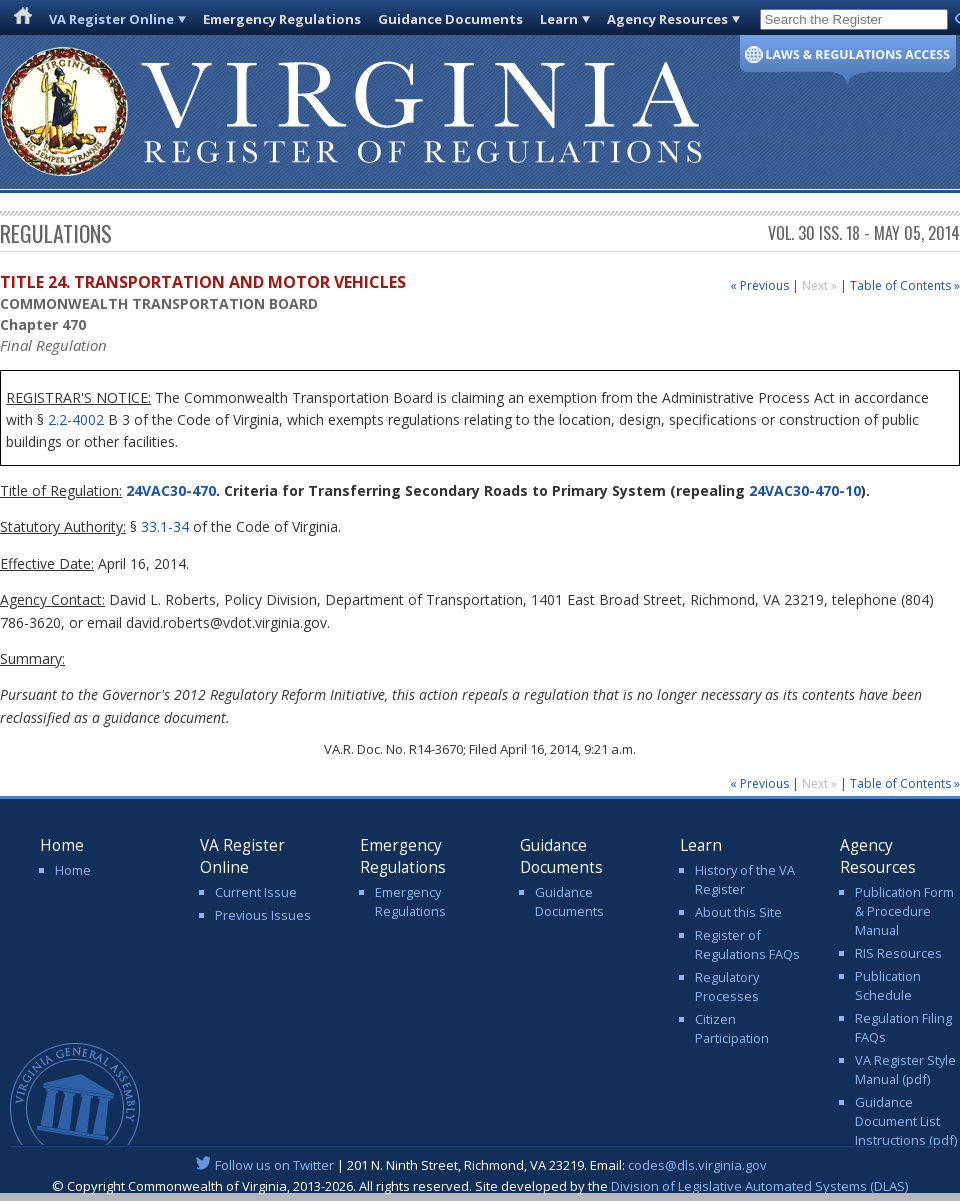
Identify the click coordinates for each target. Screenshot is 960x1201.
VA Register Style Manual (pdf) (905, 1069)
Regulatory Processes (727, 986)
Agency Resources (667, 19)
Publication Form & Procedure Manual (904, 911)
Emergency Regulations (282, 19)
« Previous (759, 285)
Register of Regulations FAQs (747, 944)
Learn (559, 19)
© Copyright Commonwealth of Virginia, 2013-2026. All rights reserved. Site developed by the (480, 1186)
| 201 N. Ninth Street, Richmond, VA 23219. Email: (480, 1165)
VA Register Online (111, 19)
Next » (821, 285)
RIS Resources (898, 953)
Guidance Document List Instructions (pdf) (906, 1121)
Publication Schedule (888, 985)
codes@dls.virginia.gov (697, 1165)
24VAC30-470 (169, 490)
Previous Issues (263, 915)
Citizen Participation (732, 1028)
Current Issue (256, 892)
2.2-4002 (76, 419)
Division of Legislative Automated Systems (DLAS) (759, 1186)
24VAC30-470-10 (805, 490)
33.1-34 (165, 526)
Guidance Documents (450, 19)
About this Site (738, 912)
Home (73, 870)
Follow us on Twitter (274, 1165)
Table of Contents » (905, 285)
